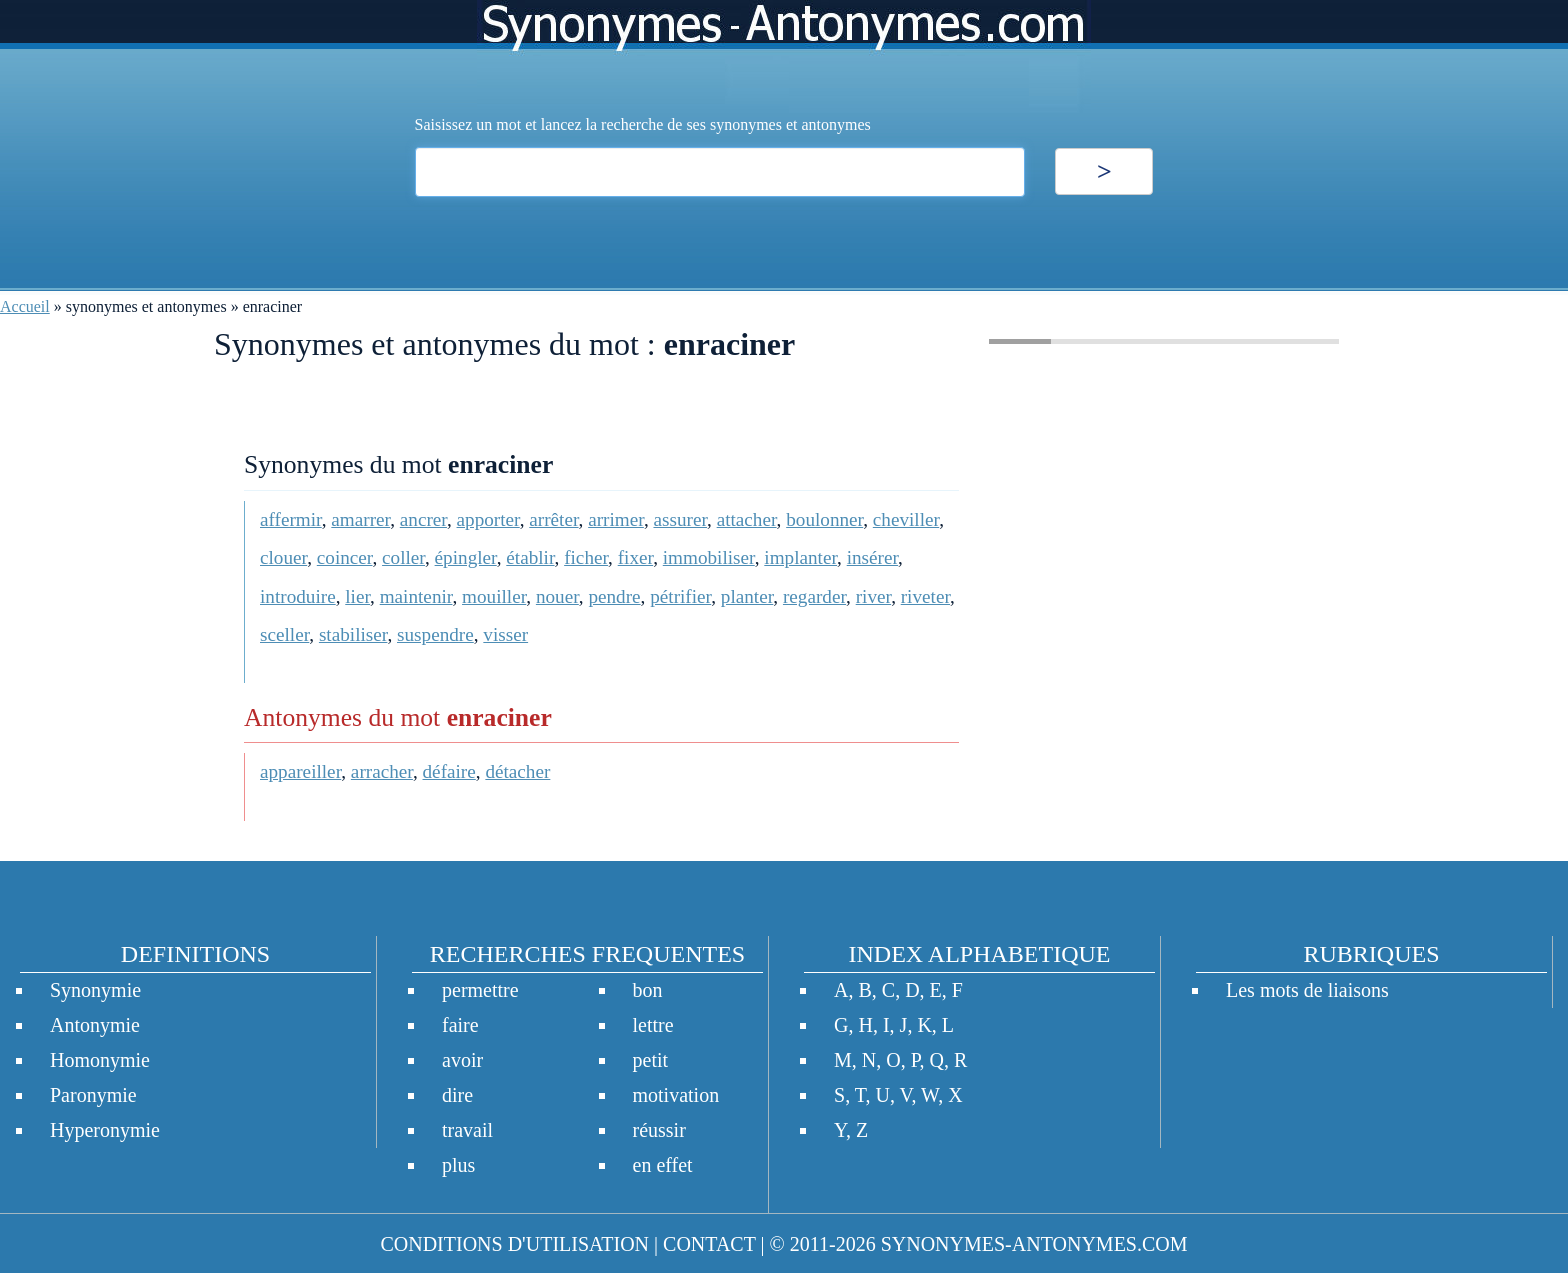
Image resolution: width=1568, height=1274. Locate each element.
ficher (586, 557)
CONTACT (709, 1244)
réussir (659, 1130)
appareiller (300, 771)
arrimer (616, 519)
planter (747, 596)
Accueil (25, 306)
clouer (283, 557)
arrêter (553, 519)
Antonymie (95, 1025)
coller (403, 557)
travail (467, 1130)
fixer (635, 557)
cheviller (906, 519)
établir (530, 557)
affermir (291, 519)
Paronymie (93, 1095)
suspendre (435, 634)
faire (460, 1025)
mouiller (494, 596)
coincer (345, 557)
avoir (462, 1060)
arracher (382, 771)
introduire (298, 596)
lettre (653, 1025)
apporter (488, 519)
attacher (747, 519)
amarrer (360, 519)
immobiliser (709, 557)
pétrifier (680, 596)
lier (357, 596)
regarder (814, 596)
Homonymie (100, 1060)
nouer (557, 596)
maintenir (416, 596)
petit (651, 1060)
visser (505, 634)
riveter (925, 596)
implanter (800, 557)
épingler (466, 557)
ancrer (423, 519)
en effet (663, 1165)
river (873, 596)
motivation (676, 1095)
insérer (872, 557)
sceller (284, 634)
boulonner (824, 519)
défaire (449, 771)
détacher (517, 771)
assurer (680, 519)
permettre (480, 990)
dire (457, 1095)
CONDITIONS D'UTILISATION (514, 1244)
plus (458, 1165)
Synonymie (95, 990)
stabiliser (353, 634)
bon (648, 990)
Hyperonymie (105, 1130)
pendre (614, 596)
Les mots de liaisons (1307, 990)
